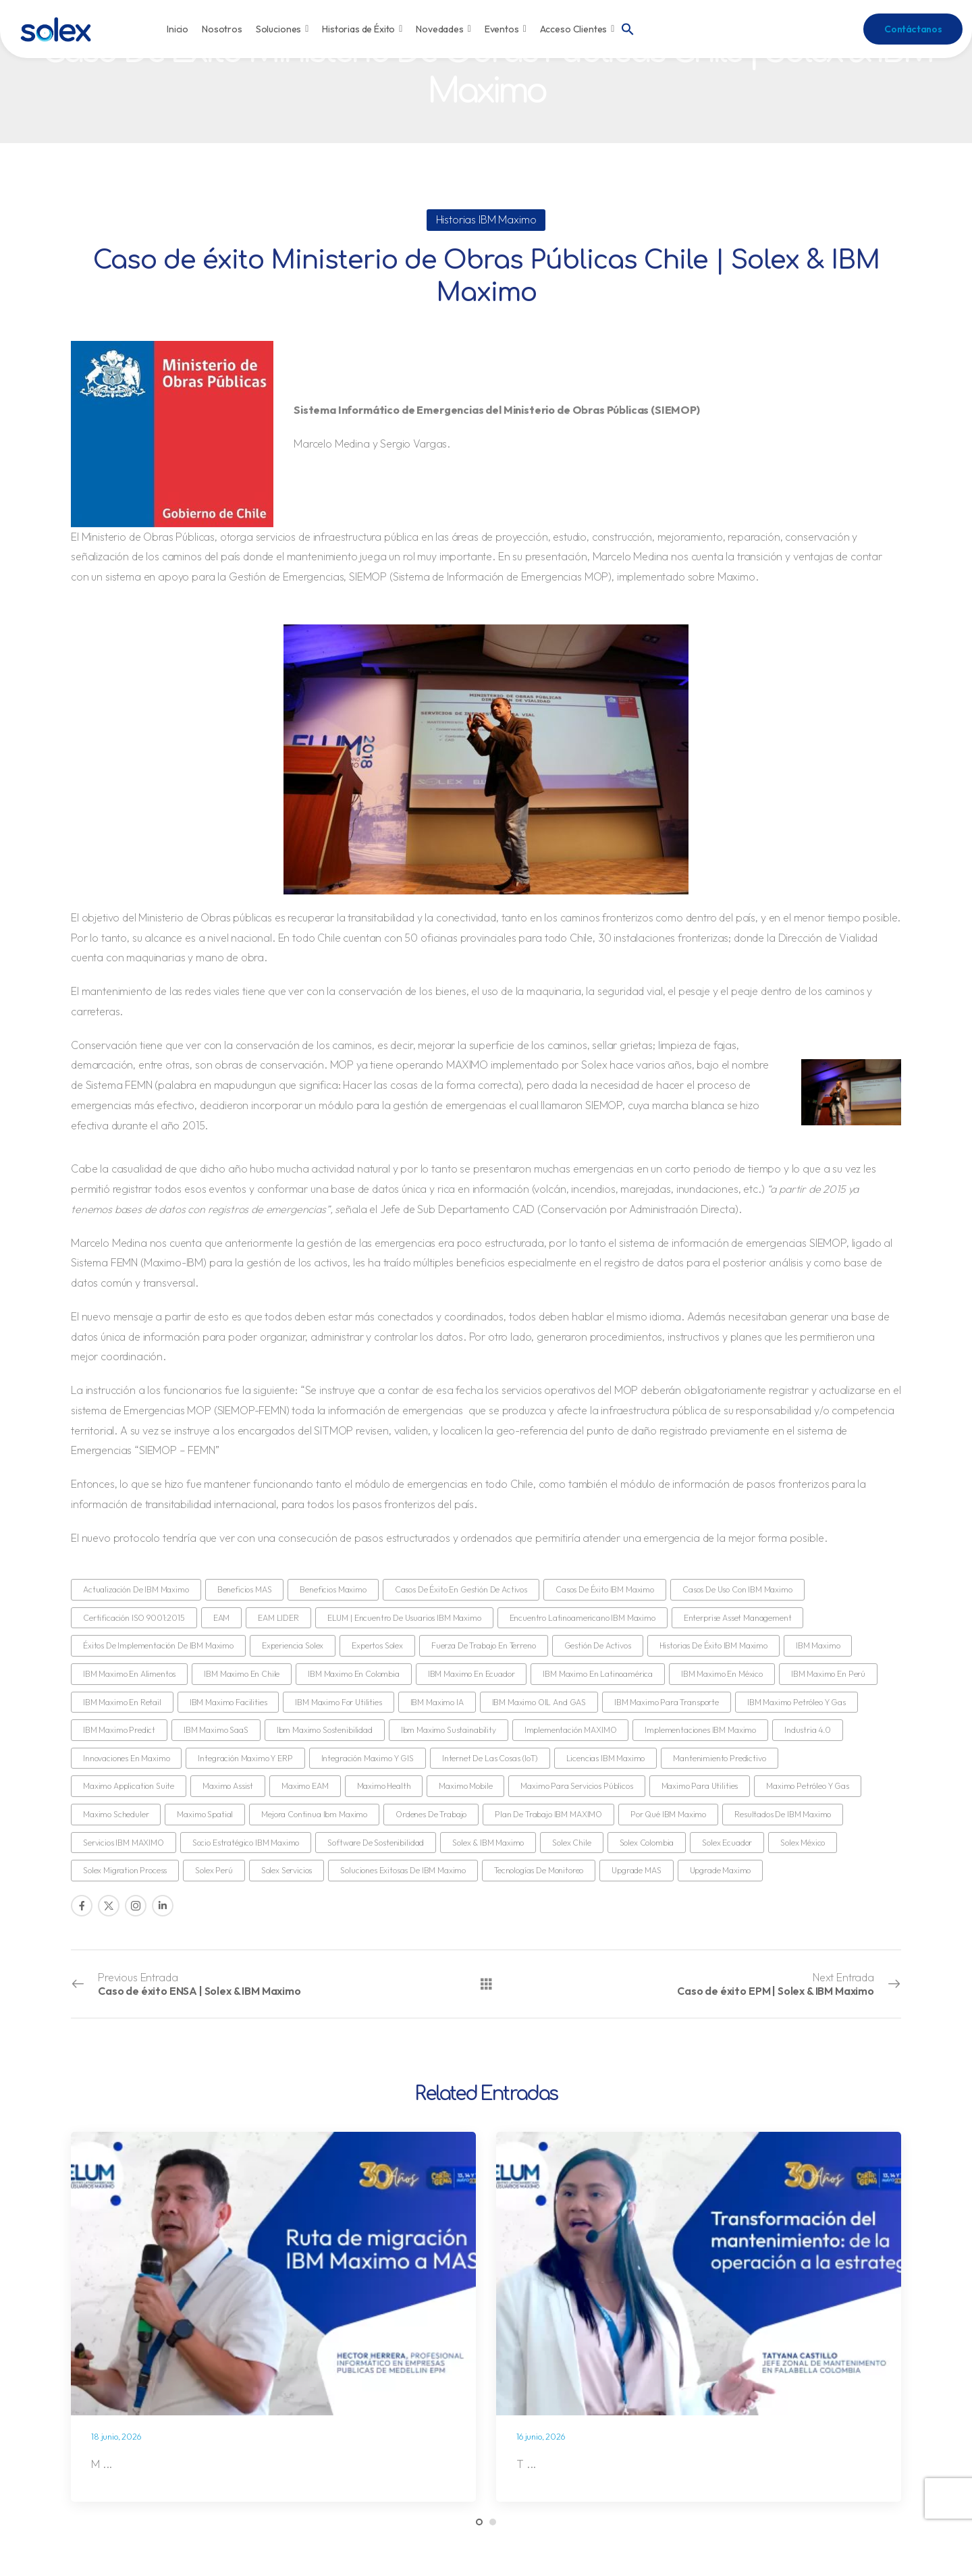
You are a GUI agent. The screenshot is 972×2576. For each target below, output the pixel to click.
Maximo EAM (304, 1786)
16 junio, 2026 (540, 2437)
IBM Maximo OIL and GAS (539, 1702)
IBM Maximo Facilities (228, 1702)
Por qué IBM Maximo (668, 1814)
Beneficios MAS (244, 1589)
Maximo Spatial (205, 1814)
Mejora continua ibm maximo (314, 1814)
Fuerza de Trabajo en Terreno (483, 1645)
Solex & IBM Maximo (488, 1842)
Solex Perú (213, 1870)
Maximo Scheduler (115, 1814)
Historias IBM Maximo (486, 219)
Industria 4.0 (807, 1730)
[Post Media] (273, 2273)
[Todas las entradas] (486, 1982)
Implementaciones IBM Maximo (700, 1730)
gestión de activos (597, 1645)
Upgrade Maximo (720, 1870)
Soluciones (282, 29)
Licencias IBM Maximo (605, 1758)
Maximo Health (384, 1786)
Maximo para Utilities (700, 1786)
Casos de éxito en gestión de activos (461, 1589)
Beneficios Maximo (333, 1589)
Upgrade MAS (636, 1870)
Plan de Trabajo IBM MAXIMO (548, 1814)
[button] (627, 27)
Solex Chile (571, 1842)
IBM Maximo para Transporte (666, 1702)
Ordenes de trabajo (431, 1814)
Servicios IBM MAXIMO (123, 1842)
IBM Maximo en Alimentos (129, 1674)
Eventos (505, 29)
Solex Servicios (287, 1870)
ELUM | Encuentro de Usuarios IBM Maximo (404, 1618)
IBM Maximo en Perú (828, 1674)
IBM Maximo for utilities (338, 1702)
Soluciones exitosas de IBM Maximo (403, 1870)
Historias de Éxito (362, 29)
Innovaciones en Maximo (126, 1758)
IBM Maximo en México (722, 1674)
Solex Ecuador (727, 1842)
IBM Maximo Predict (119, 1730)
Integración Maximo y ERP (245, 1758)
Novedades (443, 29)
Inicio (177, 29)
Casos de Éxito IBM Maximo (605, 1589)
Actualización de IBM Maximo (136, 1589)
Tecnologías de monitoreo (538, 1870)
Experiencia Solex (292, 1645)
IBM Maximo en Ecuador (471, 1674)
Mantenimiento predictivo (719, 1758)
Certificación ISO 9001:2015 (134, 1618)
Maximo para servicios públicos (576, 1786)
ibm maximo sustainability (448, 1730)
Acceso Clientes (577, 29)
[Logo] (55, 29)
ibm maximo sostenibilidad (325, 1730)
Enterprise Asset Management (738, 1618)
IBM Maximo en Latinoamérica (598, 1674)
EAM (221, 1618)
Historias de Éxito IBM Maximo (713, 1645)
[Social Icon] (81, 1905)
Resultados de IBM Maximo (782, 1814)
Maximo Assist (227, 1786)
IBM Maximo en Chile (241, 1674)
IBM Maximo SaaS (216, 1730)
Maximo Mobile (465, 1786)
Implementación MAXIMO (570, 1730)
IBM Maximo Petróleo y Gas (796, 1702)
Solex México (802, 1842)
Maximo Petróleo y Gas (807, 1786)
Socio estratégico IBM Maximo (246, 1842)
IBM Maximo (818, 1645)
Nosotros (222, 29)
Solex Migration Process (125, 1870)
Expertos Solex (377, 1645)
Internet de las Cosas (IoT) (490, 1758)
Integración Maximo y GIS (367, 1758)
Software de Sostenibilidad (375, 1842)
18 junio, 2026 (116, 2437)
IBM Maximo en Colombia (353, 1674)
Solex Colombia (647, 1842)
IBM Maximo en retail (122, 1702)
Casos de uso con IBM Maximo (737, 1589)
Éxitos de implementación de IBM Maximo (158, 1645)
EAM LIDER (278, 1618)
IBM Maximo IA (437, 1702)
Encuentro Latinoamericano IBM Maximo (582, 1618)
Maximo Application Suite (128, 1786)
